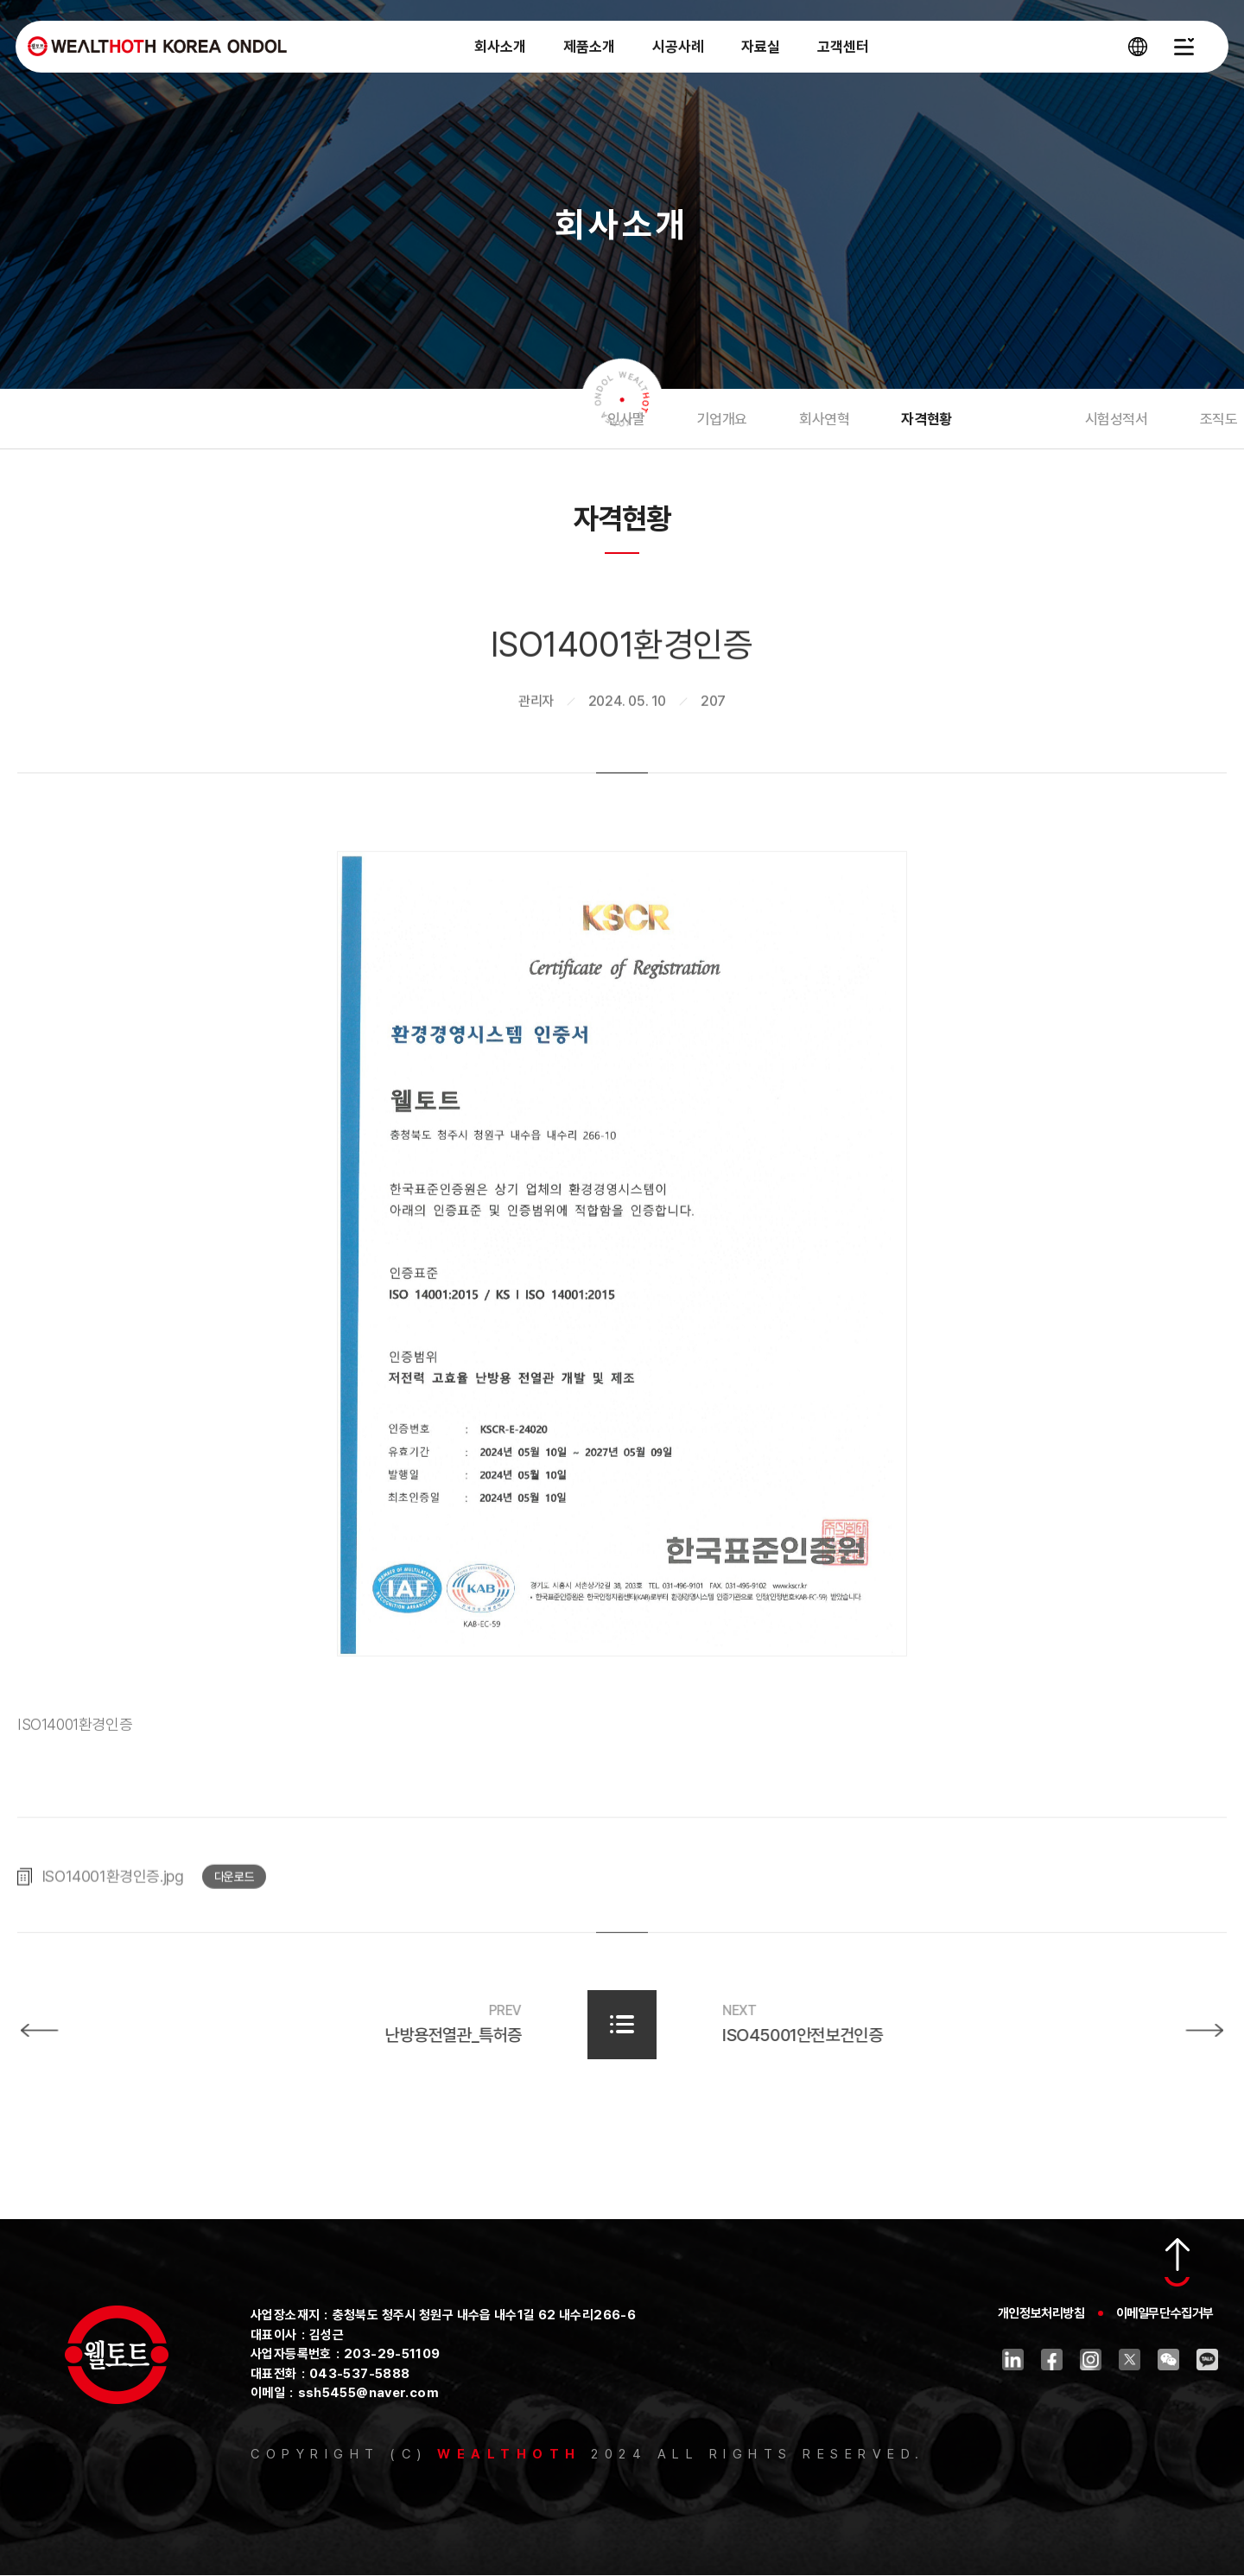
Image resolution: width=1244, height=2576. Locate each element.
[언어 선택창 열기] (1136, 51)
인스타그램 (1090, 2360)
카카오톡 (1207, 2360)
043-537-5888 (359, 2374)
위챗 (1168, 2360)
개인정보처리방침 (1041, 2314)
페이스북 (1052, 2360)
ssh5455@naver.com (368, 2393)
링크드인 (1013, 2360)
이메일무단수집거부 (1165, 2314)
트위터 (1129, 2360)
